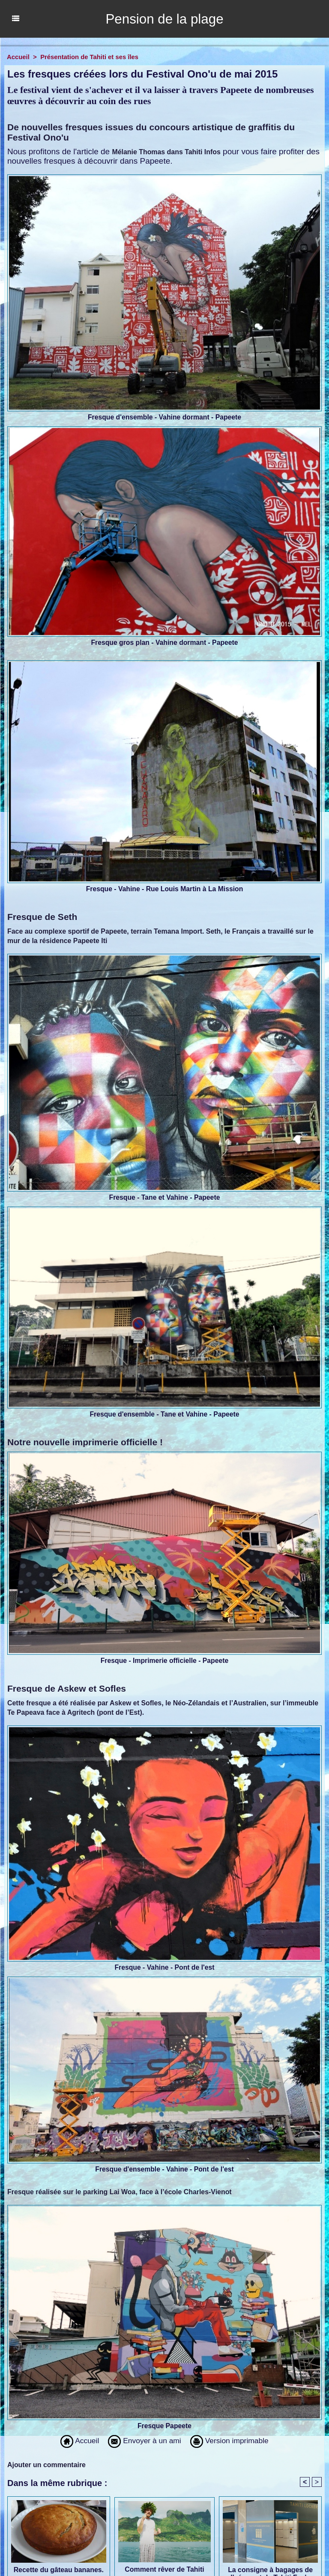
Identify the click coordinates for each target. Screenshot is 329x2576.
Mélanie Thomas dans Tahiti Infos (166, 152)
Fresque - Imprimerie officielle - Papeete (164, 1660)
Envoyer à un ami (143, 2440)
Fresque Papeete (164, 2425)
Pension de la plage (164, 19)
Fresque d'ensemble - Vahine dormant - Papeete (164, 417)
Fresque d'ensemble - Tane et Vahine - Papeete (165, 1414)
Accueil (18, 56)
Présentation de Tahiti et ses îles (90, 56)
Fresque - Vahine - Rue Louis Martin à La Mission (165, 889)
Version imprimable (233, 2440)
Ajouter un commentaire (46, 2464)
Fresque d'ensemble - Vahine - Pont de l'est (164, 2169)
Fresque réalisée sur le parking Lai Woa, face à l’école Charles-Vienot (120, 2192)
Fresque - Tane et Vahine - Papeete (164, 1197)
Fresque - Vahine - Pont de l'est (164, 1967)
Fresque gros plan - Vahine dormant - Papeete (164, 642)
